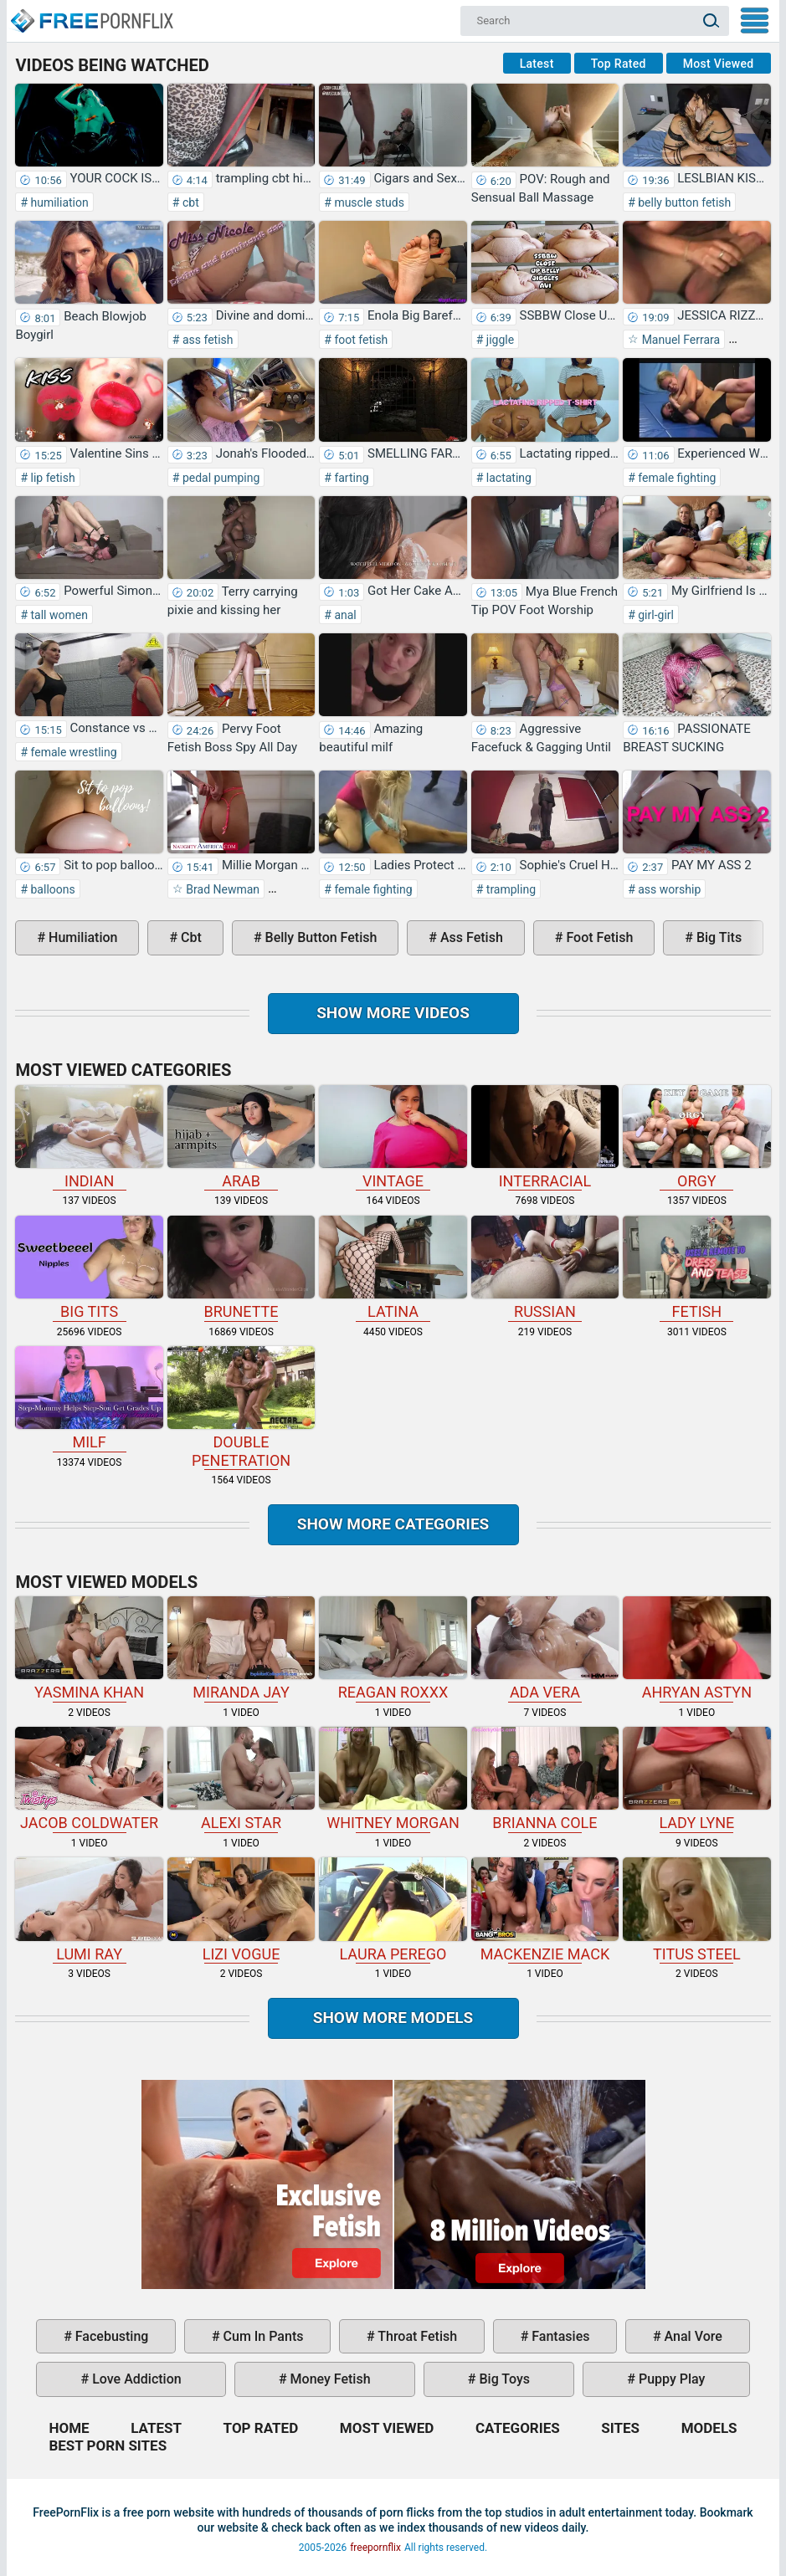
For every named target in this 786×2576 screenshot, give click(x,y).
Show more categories (393, 1524)
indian (88, 1137)
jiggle (498, 339)
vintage (392, 1137)
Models (709, 2428)
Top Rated (618, 63)
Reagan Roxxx (392, 1648)
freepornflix (375, 2547)
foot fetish (359, 339)
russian (545, 1268)
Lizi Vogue (241, 1909)
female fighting (676, 477)
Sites (620, 2428)
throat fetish (416, 2336)
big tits (717, 937)
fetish (696, 1268)
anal (344, 615)
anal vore (691, 2336)
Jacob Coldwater (88, 1779)
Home (91, 13)
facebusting (110, 2336)
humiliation (58, 202)
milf (88, 1398)
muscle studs (367, 202)
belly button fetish (683, 202)
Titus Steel (696, 1909)
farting (350, 477)
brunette (241, 1268)
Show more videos (393, 1012)
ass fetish (206, 339)
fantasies (558, 2336)
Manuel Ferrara (679, 339)
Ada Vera (545, 1648)
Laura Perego (392, 1909)
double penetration (241, 1407)
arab (241, 1137)
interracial (545, 1137)
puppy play (670, 2379)
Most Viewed (718, 63)
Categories (517, 2428)
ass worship (668, 889)
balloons (51, 889)
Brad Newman (221, 889)
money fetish (329, 2379)
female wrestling (72, 752)
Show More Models (393, 2017)
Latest (537, 63)
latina (392, 1268)
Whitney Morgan (392, 1779)
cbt (188, 202)
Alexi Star (241, 1779)
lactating (507, 477)
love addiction (135, 2379)
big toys (503, 2379)
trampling (509, 889)
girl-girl (654, 615)
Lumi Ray (88, 1909)
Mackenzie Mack (545, 1909)
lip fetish (51, 477)
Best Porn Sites (108, 2445)
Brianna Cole (545, 1779)
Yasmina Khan (88, 1648)
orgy (696, 1137)
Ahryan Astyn (696, 1648)
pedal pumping (219, 477)
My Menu (754, 20)
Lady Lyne (696, 1779)
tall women (58, 615)
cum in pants (262, 2336)
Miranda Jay (241, 1648)
